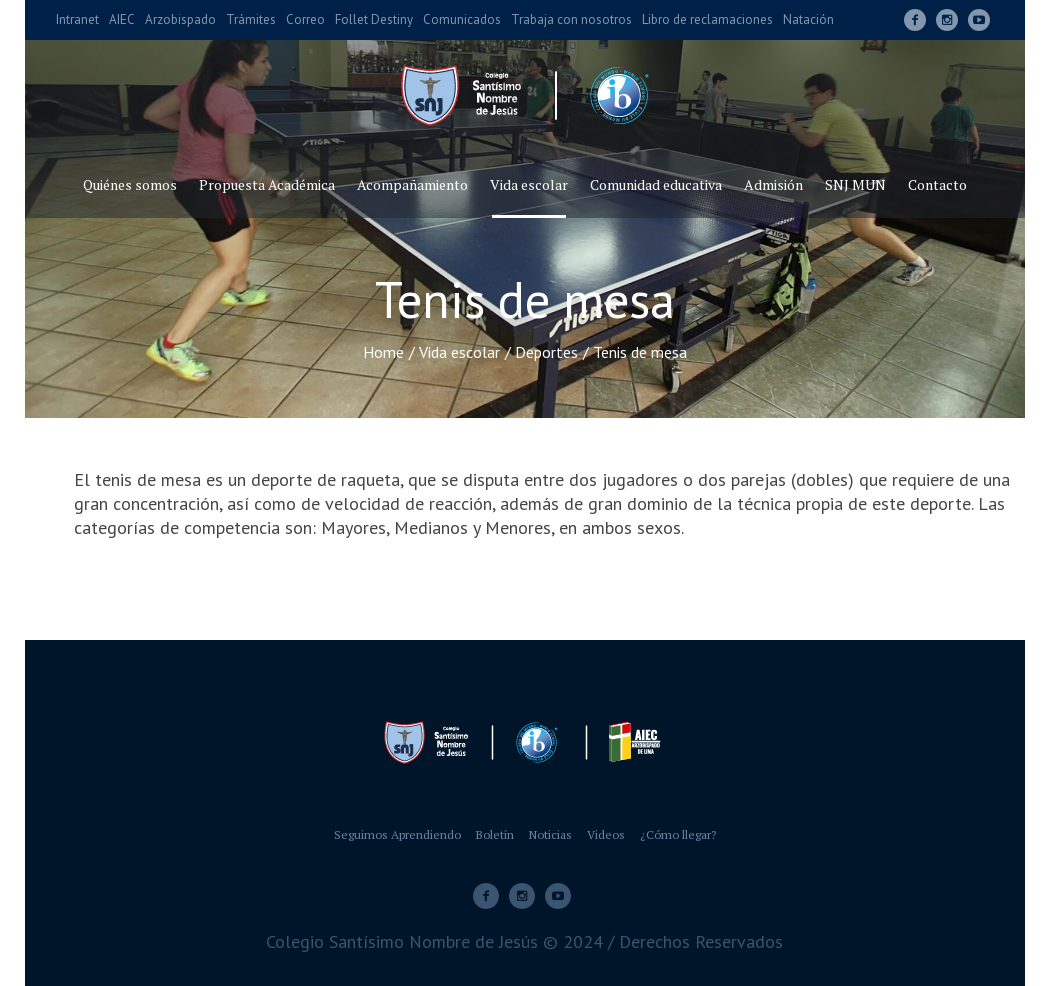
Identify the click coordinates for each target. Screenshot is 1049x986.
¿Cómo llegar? (678, 834)
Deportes (546, 352)
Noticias (550, 834)
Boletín (495, 834)
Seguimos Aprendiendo (397, 834)
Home (383, 352)
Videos (606, 834)
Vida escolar (459, 352)
